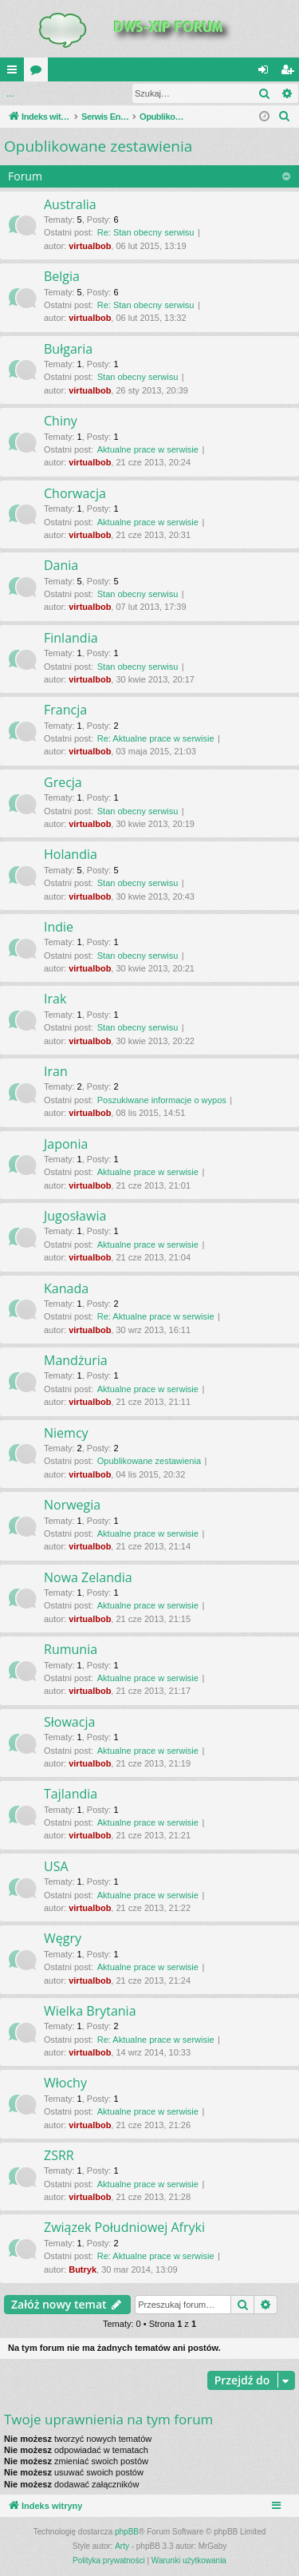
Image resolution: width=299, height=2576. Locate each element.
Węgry (62, 1938)
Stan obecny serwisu (138, 377)
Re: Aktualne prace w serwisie (155, 738)
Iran (56, 1071)
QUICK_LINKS (15, 72)
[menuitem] (284, 116)
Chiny (60, 420)
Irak (55, 998)
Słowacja (69, 1722)
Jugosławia (75, 1216)
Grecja (63, 782)
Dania (61, 565)
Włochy (65, 2082)
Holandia (70, 854)
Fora (39, 72)
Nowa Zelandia (88, 1577)
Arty (122, 2546)
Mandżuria (76, 1360)
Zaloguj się (37, 93)
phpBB (127, 2531)
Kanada (66, 1288)
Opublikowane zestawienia (98, 146)
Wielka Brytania (90, 2011)
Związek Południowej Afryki (124, 2227)
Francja (65, 709)
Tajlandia (70, 1793)
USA (56, 1866)
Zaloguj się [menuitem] (266, 72)
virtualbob (90, 246)
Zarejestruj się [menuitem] (290, 72)
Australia (70, 204)
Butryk (82, 2269)
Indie (58, 927)
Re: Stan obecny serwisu (146, 232)
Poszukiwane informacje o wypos (161, 1100)
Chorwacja (75, 493)
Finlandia (71, 638)
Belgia (62, 276)
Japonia (66, 1144)
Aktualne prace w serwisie (148, 449)
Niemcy (66, 1433)
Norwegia (72, 1505)
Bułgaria (68, 349)
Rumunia (70, 1649)
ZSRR (59, 2155)
